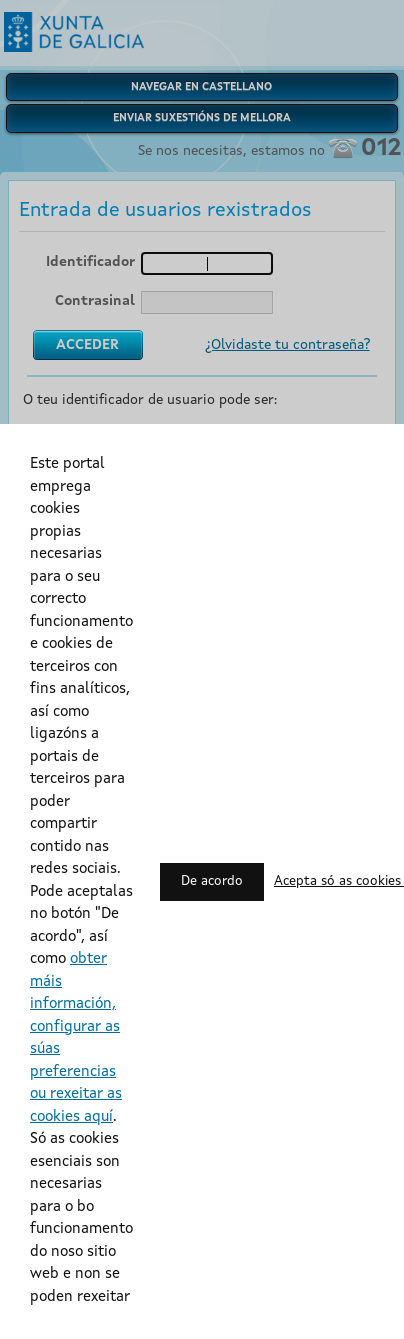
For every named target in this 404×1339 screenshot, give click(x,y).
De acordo (212, 881)
